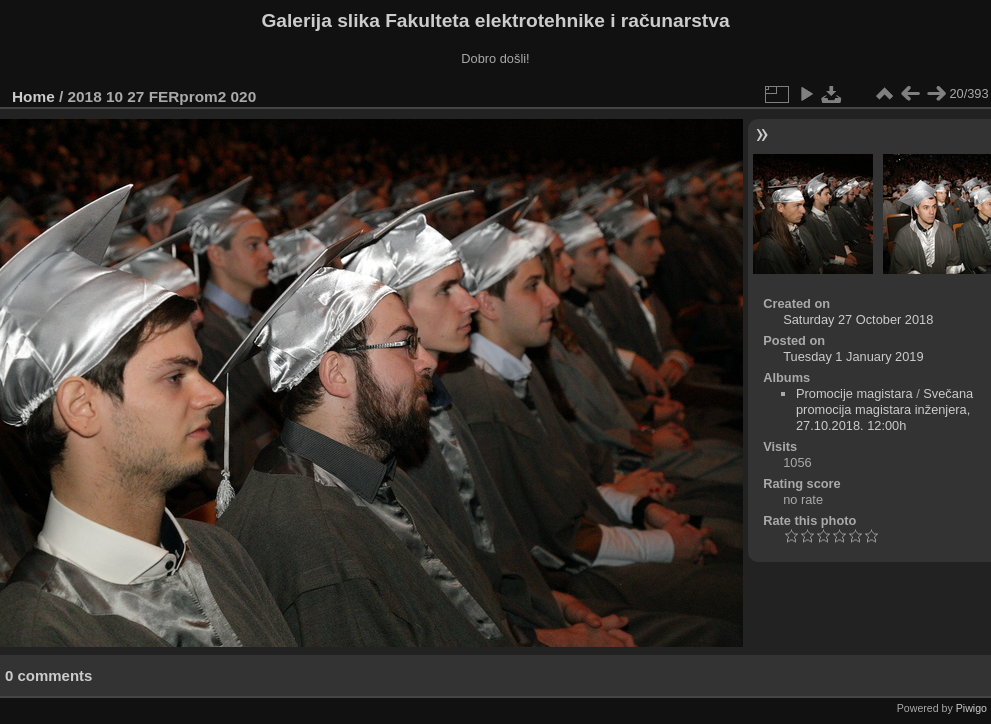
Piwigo (971, 708)
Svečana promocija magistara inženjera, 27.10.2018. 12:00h (884, 409)
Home (33, 96)
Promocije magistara (854, 393)
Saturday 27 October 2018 (858, 319)
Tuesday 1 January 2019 (853, 356)
